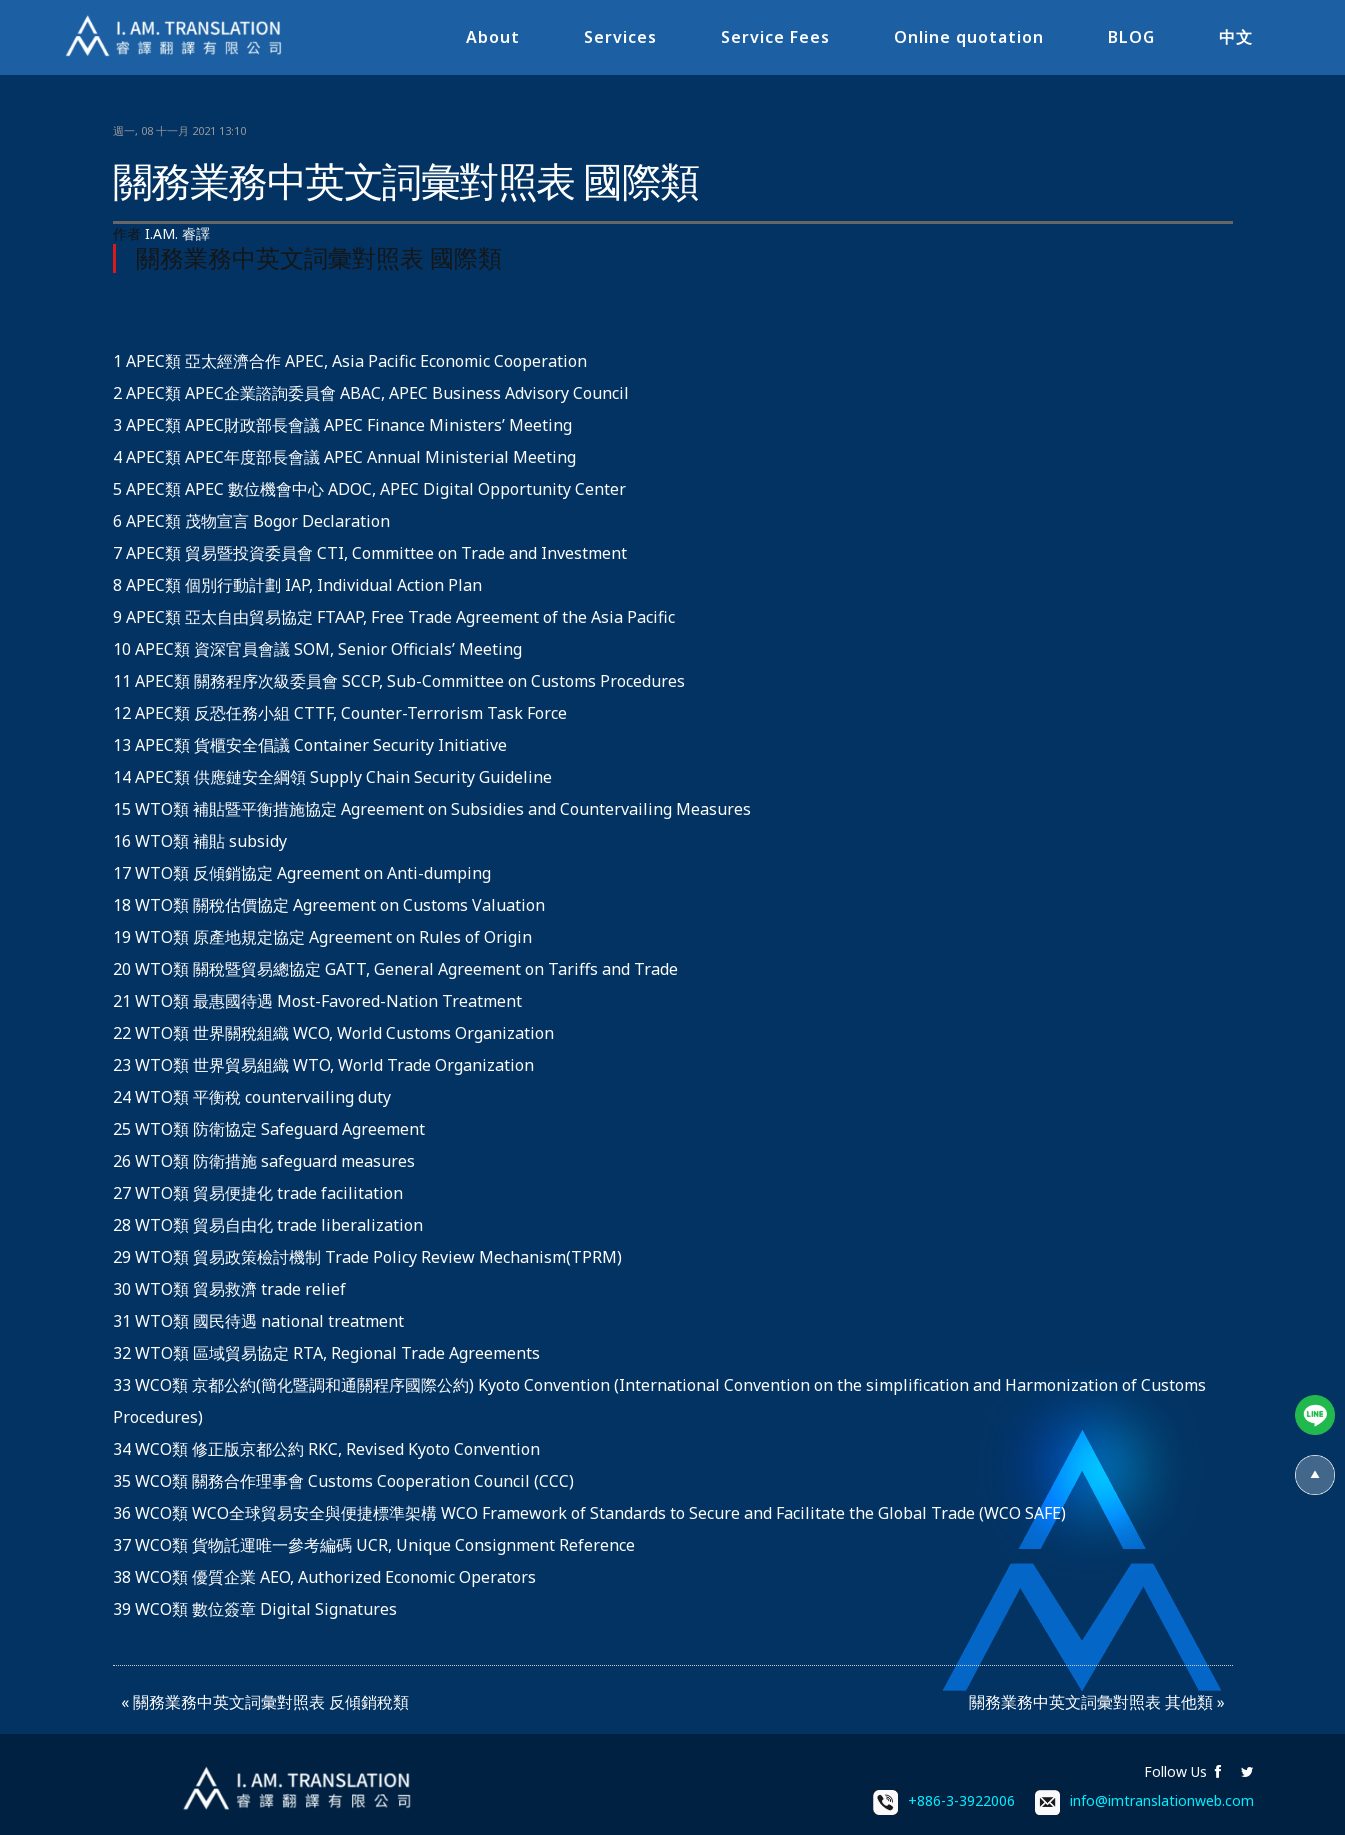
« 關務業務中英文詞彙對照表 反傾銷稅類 (265, 1702)
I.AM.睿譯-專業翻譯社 (175, 37)
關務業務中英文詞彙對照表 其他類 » (1097, 1702)
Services (620, 37)
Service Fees (775, 37)
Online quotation (969, 37)
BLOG (1131, 37)
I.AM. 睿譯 (177, 233)
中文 (1236, 37)
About (493, 37)
